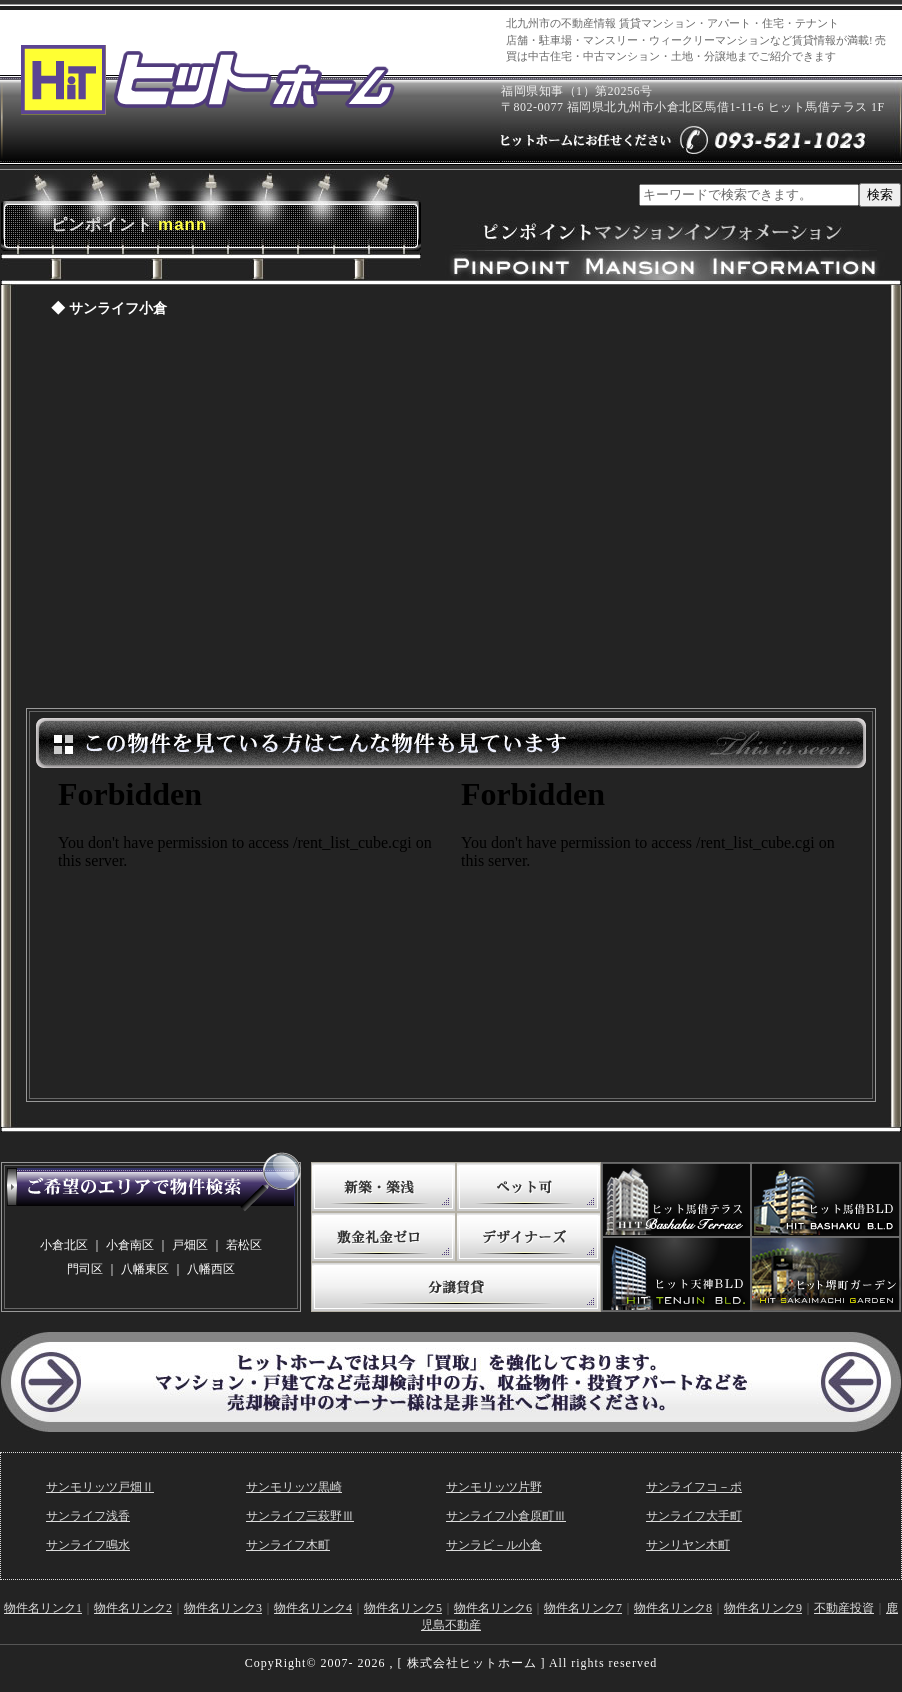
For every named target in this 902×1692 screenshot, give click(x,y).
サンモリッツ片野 (494, 1487)
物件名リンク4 (313, 1608)
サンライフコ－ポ (694, 1487)
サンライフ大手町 (694, 1516)
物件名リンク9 (763, 1608)
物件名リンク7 (583, 1608)
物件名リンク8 (673, 1608)
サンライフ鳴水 (88, 1545)
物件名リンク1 (43, 1608)
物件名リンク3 (223, 1608)
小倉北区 (64, 1245)
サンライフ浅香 (88, 1516)
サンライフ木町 (288, 1545)
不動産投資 (844, 1608)
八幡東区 (145, 1269)
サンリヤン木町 (688, 1545)
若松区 (244, 1245)
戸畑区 (190, 1245)
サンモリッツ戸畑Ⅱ (100, 1487)
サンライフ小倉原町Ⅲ (506, 1516)
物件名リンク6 (493, 1608)
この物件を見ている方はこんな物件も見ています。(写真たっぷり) (250, 928)
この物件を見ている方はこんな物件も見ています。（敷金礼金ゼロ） (653, 928)
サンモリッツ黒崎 (294, 1487)
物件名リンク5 (403, 1608)
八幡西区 (211, 1269)
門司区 (85, 1269)
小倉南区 (130, 1245)
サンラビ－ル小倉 (494, 1545)
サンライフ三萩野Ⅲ (300, 1516)
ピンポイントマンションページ (451, 518)
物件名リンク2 (133, 1608)
